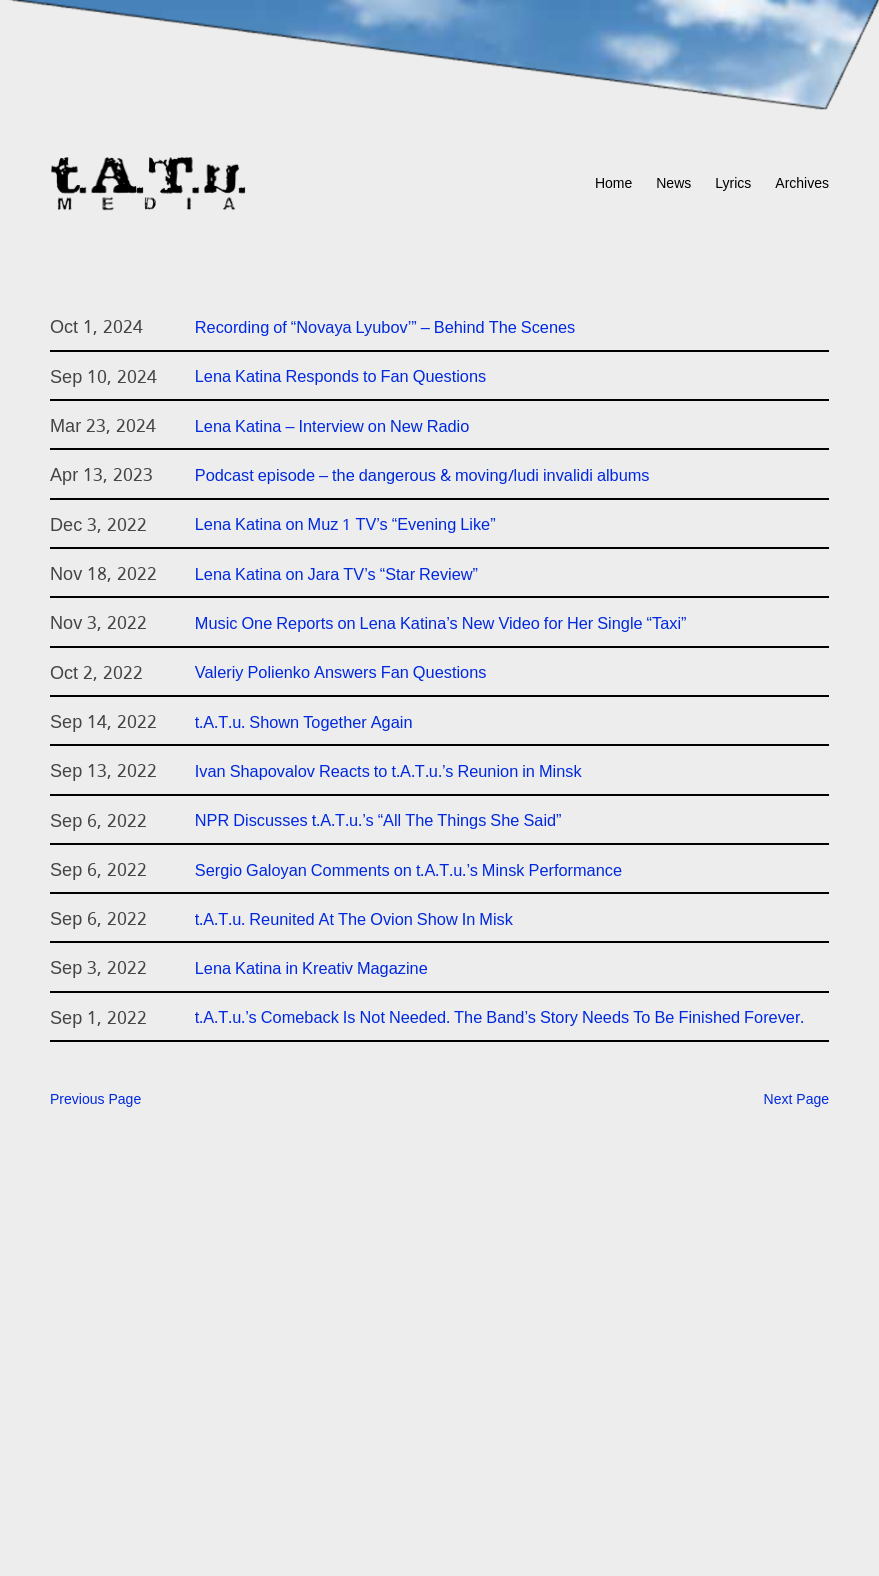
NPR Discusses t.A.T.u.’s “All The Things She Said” (378, 822)
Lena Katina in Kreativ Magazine (311, 970)
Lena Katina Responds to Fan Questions (340, 378)
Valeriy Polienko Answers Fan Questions (341, 674)
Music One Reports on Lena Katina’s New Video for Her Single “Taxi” (441, 625)
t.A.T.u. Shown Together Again (304, 724)
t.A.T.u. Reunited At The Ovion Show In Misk (354, 921)
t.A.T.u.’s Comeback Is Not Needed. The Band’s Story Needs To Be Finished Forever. (500, 1019)
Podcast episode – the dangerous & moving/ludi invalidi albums (422, 477)
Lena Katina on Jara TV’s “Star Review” (336, 576)
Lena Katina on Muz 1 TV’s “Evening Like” (345, 526)
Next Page (796, 1100)
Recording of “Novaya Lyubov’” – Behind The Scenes (385, 329)
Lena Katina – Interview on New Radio (332, 428)
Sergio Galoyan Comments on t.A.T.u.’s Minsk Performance (408, 872)
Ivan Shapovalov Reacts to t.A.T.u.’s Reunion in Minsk (388, 773)
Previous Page (95, 1100)
